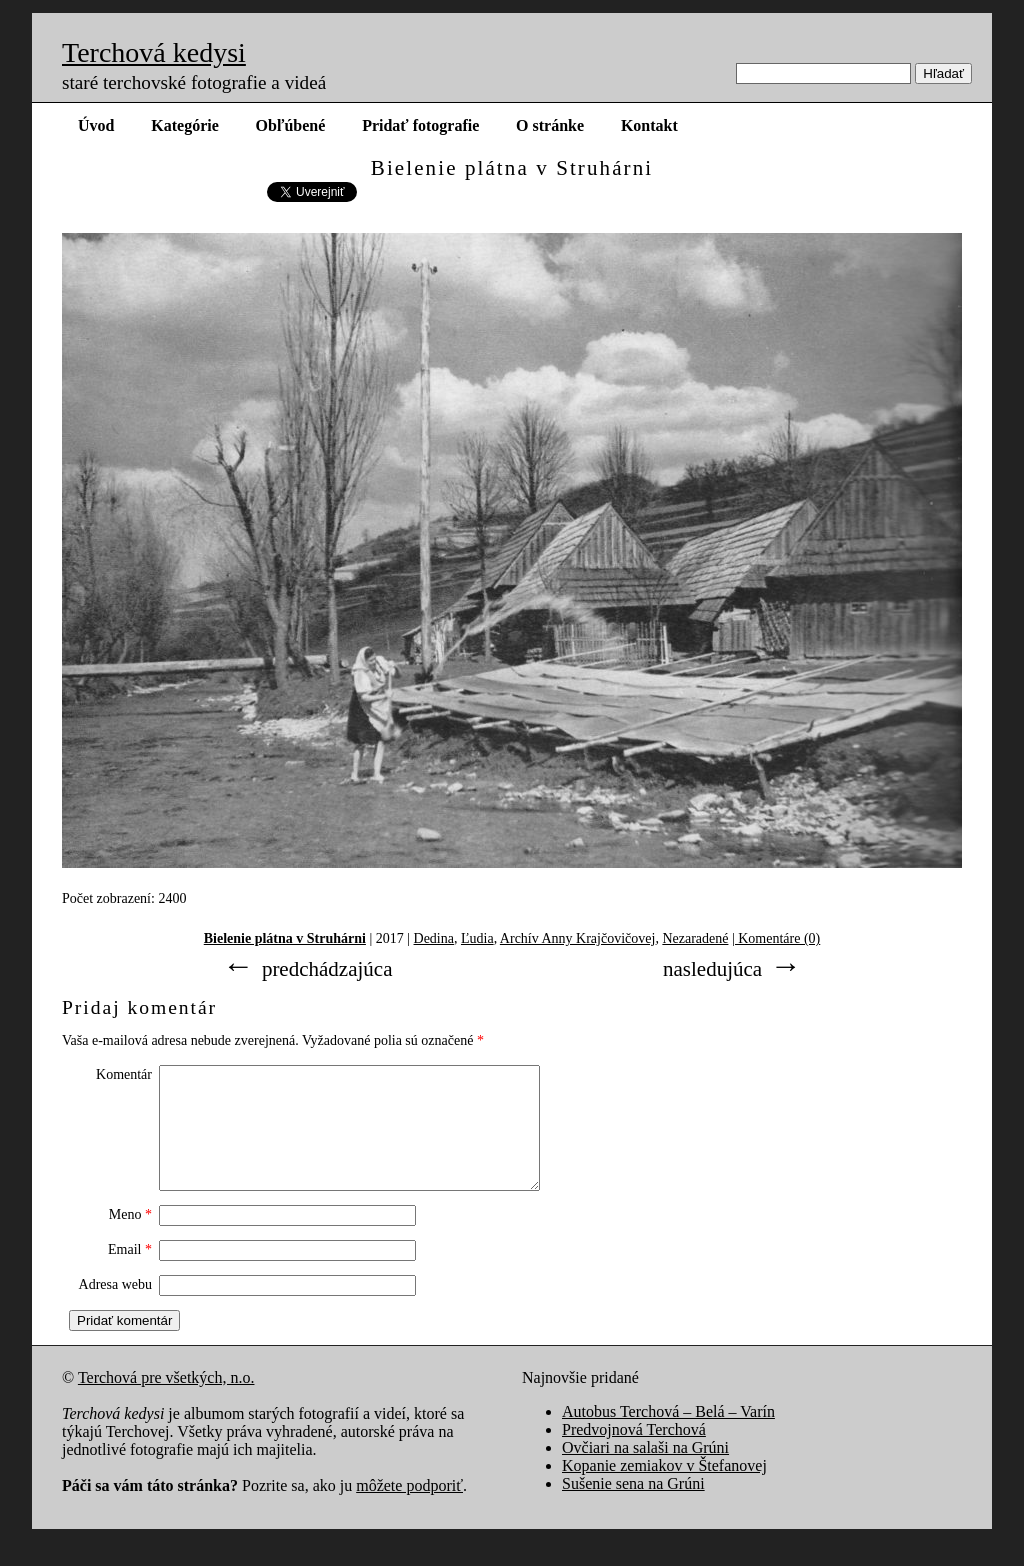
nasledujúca (712, 969)
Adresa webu (115, 1308)
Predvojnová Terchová (634, 1453)
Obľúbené (291, 125)
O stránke (550, 125)
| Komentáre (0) (776, 938)
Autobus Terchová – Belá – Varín (668, 1435)
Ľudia (477, 938)
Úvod (96, 125)
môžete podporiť (409, 1509)
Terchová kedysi (154, 52)
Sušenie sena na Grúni (633, 1507)
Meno (130, 1238)
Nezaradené (695, 938)
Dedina (434, 938)
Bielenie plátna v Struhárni (285, 938)
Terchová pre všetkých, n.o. (166, 1401)
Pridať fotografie (420, 125)
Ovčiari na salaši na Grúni (645, 1471)
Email (130, 1273)
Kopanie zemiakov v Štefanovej (664, 1489)
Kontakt (649, 125)
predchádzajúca (327, 969)
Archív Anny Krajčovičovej (578, 938)
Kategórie (185, 125)
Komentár (124, 1074)
